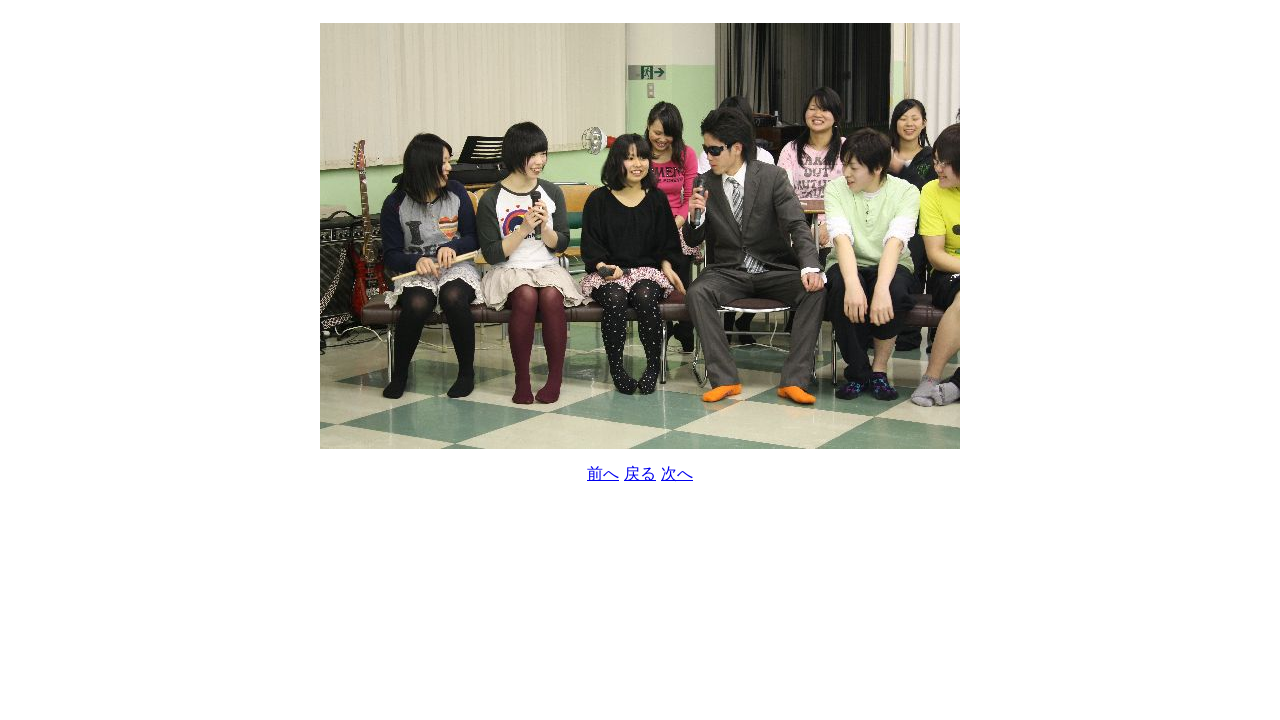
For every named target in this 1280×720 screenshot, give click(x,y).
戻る (640, 473)
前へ (603, 473)
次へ (677, 473)
